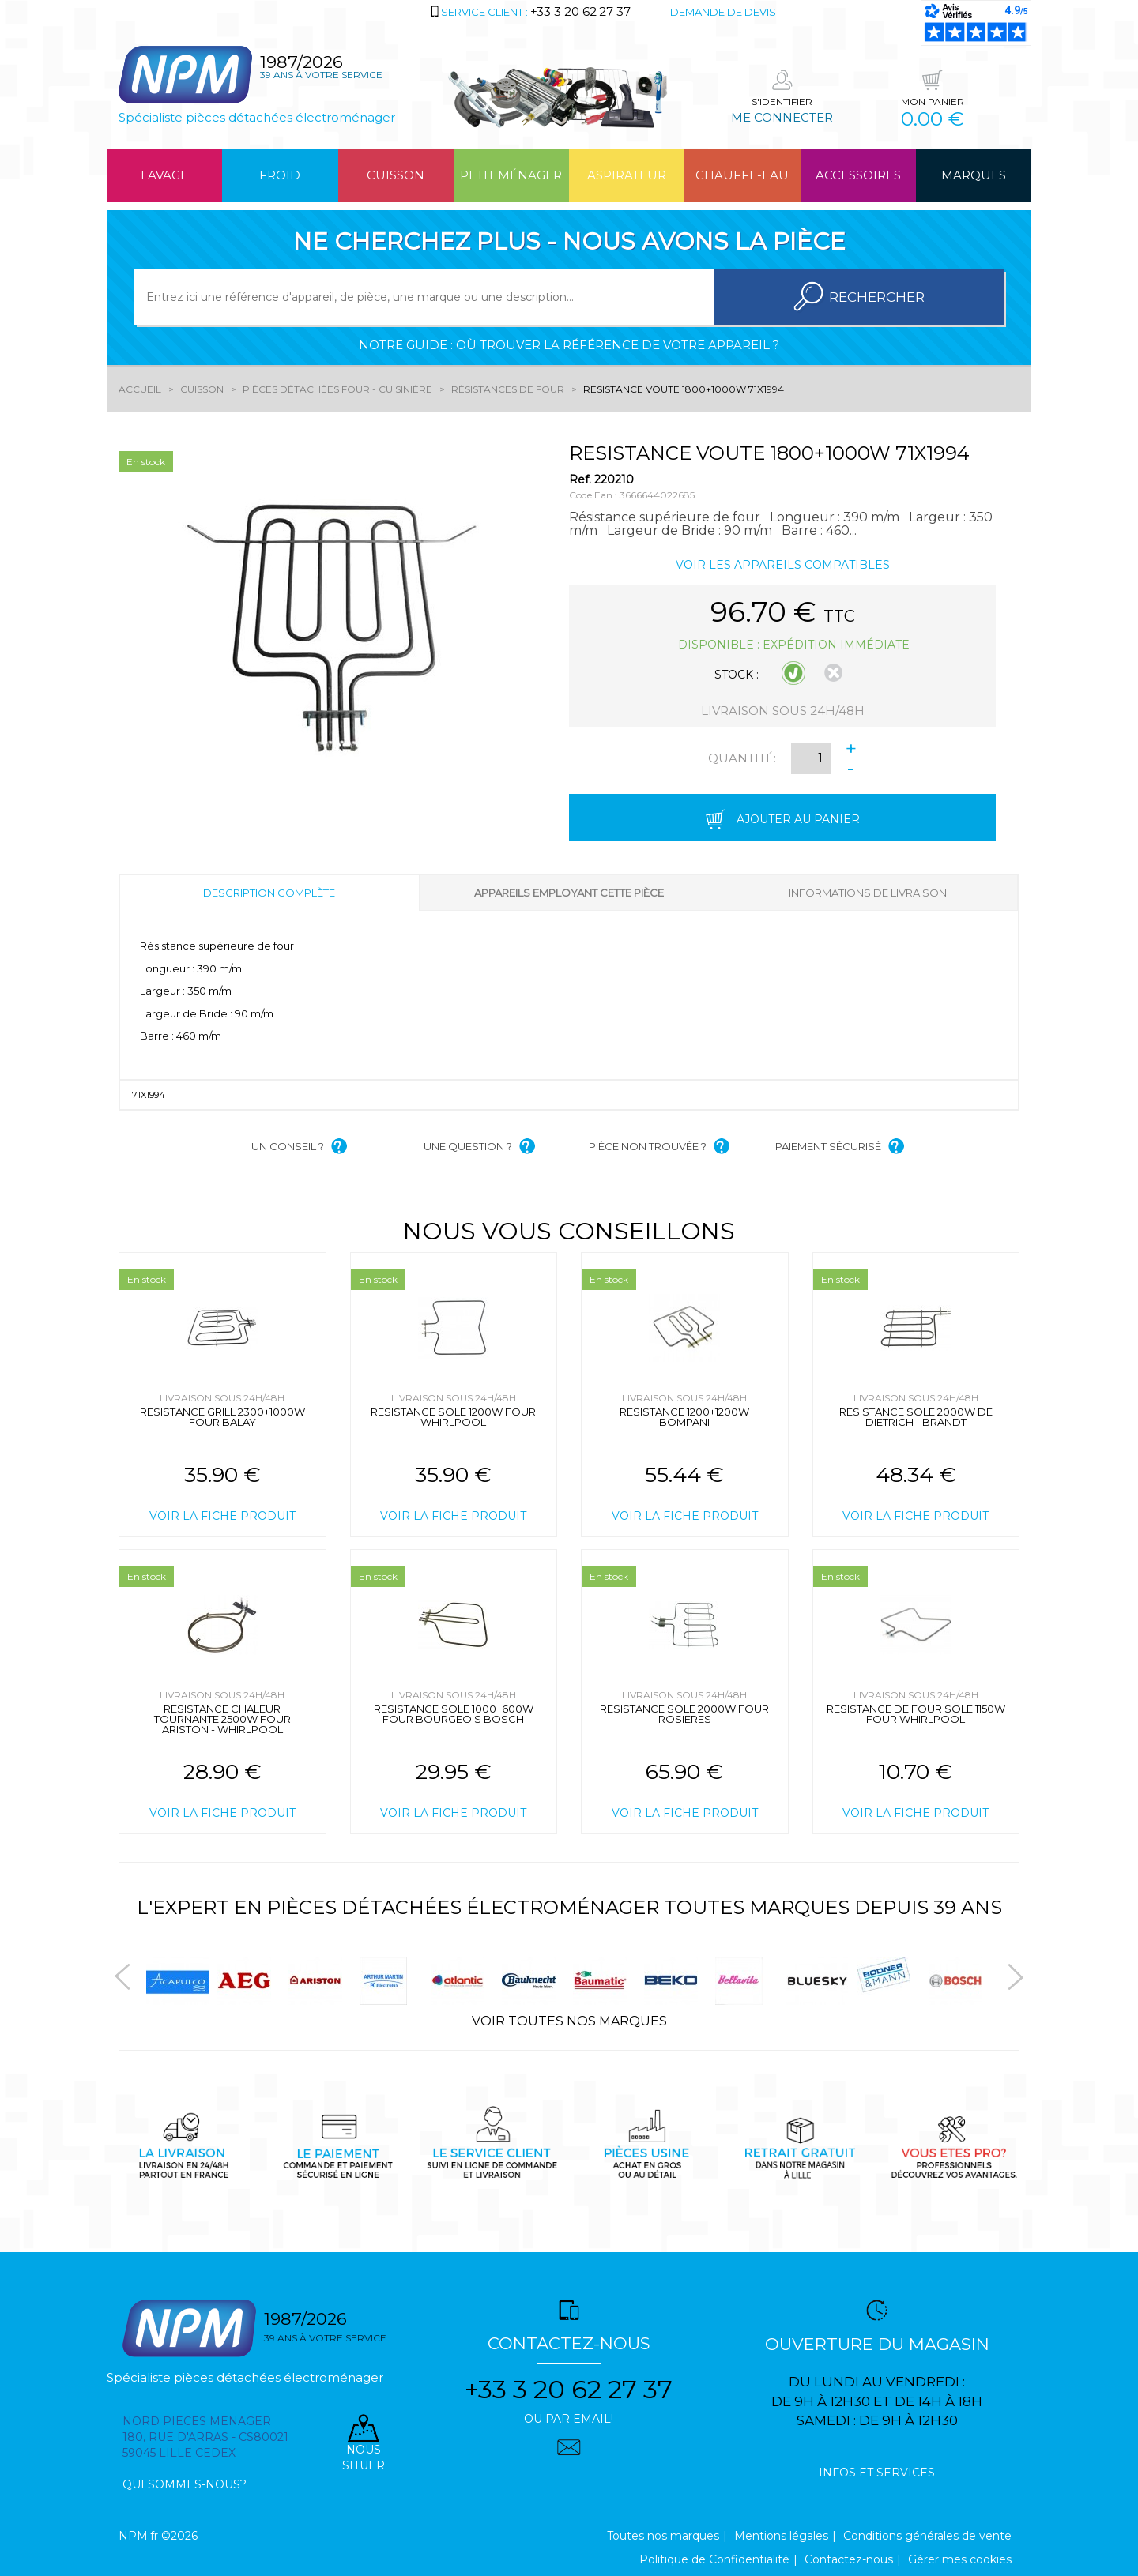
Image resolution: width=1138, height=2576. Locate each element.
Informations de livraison (868, 892)
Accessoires (858, 174)
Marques (973, 174)
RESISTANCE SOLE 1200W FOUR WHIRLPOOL (453, 1416)
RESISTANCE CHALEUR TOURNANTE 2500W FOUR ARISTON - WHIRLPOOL (222, 1719)
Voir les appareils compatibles (783, 565)
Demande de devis (723, 12)
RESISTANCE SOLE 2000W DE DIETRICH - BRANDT (916, 1416)
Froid (279, 174)
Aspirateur (626, 174)
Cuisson (395, 174)
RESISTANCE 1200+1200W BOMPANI (684, 1416)
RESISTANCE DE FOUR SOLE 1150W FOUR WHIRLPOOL (916, 1713)
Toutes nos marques (663, 2536)
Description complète (269, 892)
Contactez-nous (849, 2559)
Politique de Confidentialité (714, 2559)
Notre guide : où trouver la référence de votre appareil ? (569, 344)
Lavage (164, 174)
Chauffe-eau (742, 174)
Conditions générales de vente (927, 2536)
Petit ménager (511, 174)
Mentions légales (781, 2536)
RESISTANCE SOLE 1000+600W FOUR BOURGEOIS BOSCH (453, 1713)
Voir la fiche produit (222, 1516)
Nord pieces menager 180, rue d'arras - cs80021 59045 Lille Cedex (205, 2437)
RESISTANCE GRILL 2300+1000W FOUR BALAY (222, 1416)
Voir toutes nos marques (569, 2021)
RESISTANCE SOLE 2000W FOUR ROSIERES (684, 1713)
